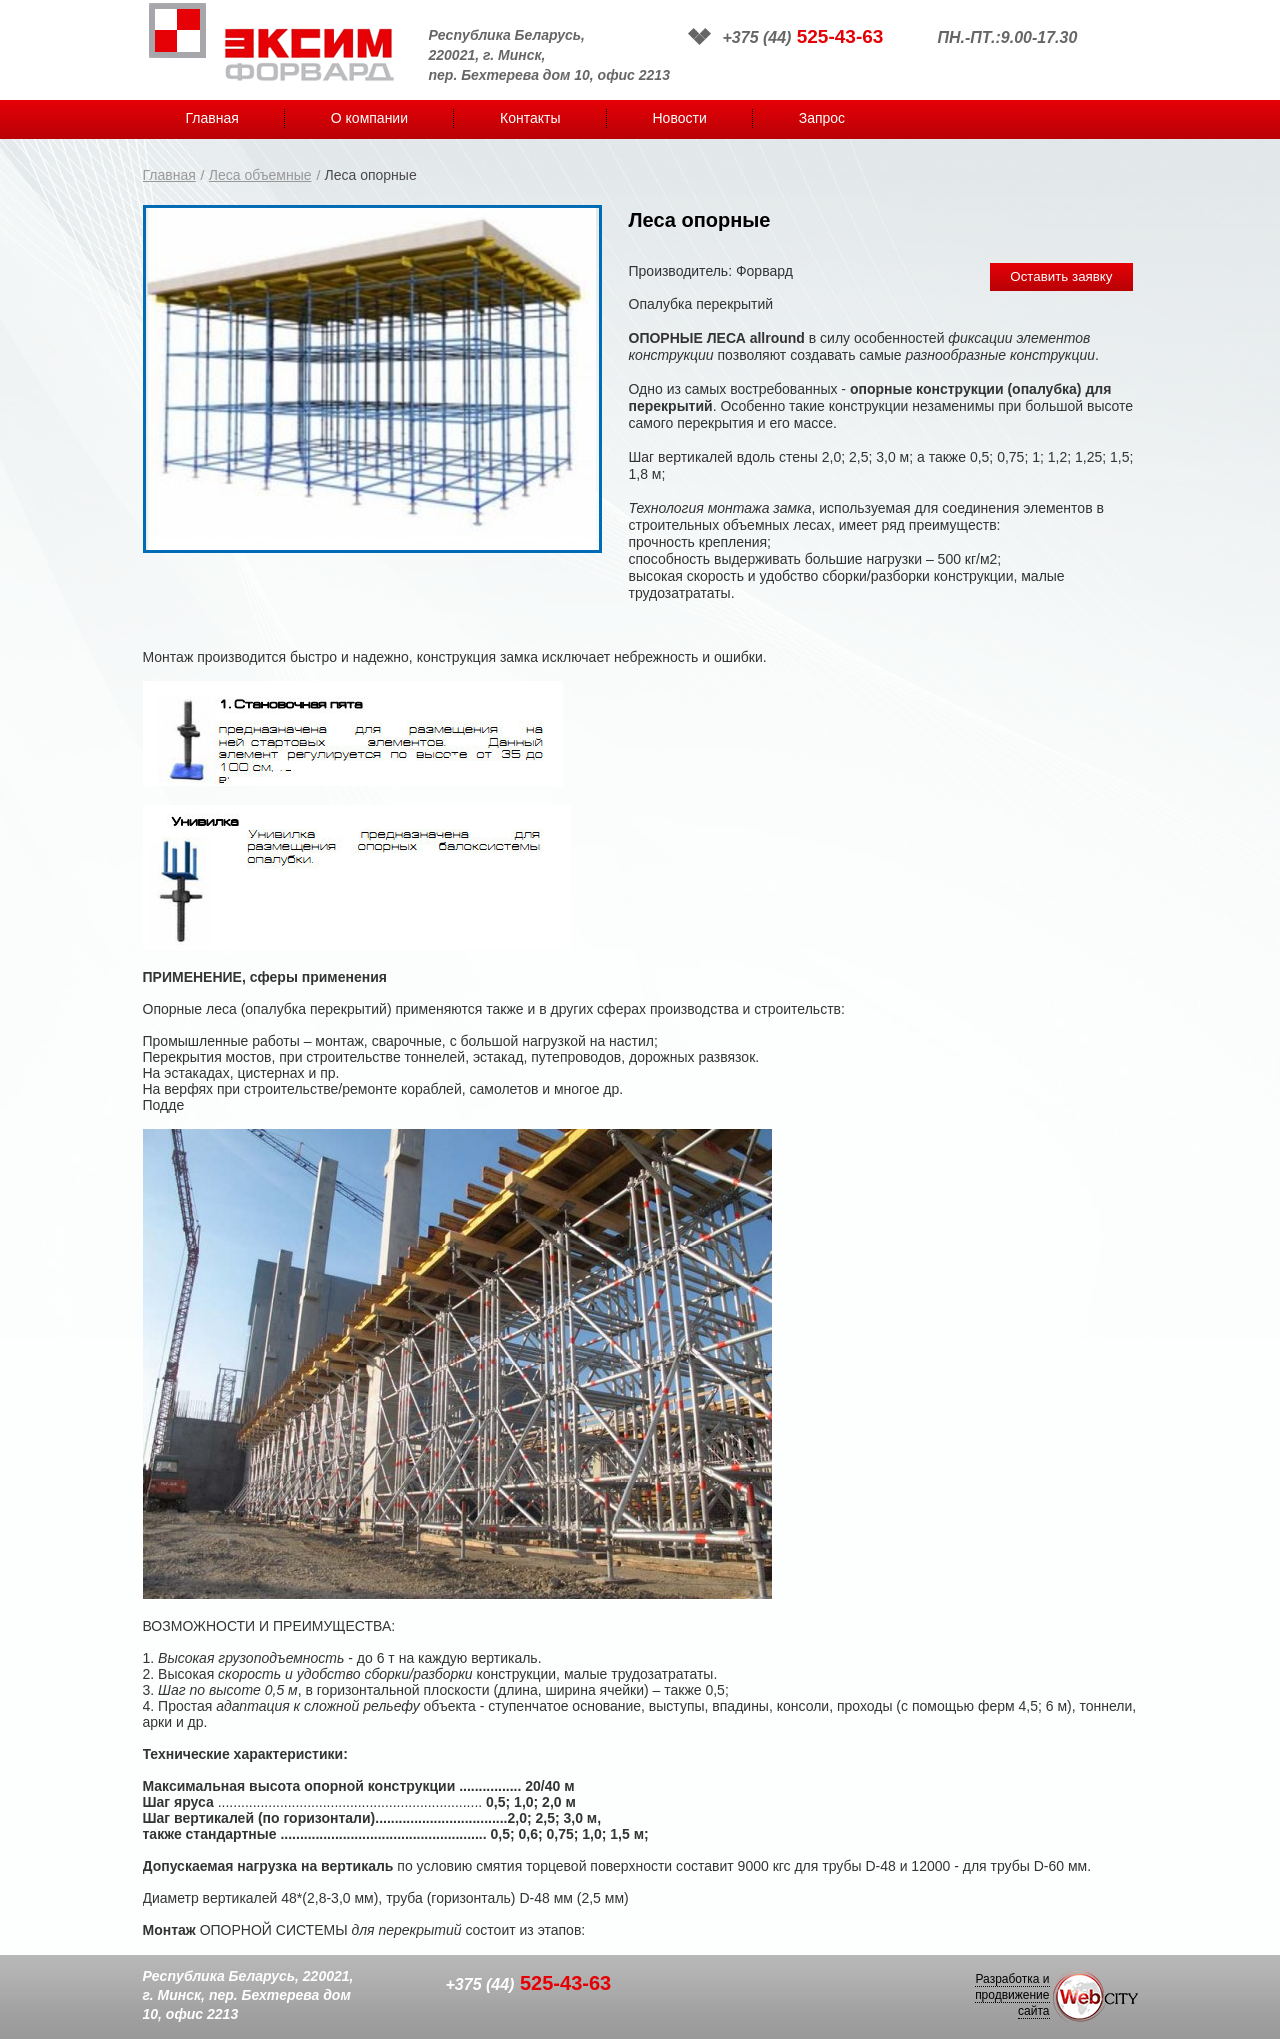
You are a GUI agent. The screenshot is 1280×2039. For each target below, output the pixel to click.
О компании (369, 118)
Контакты (530, 118)
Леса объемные (260, 175)
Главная (212, 118)
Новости (680, 118)
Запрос (822, 118)
